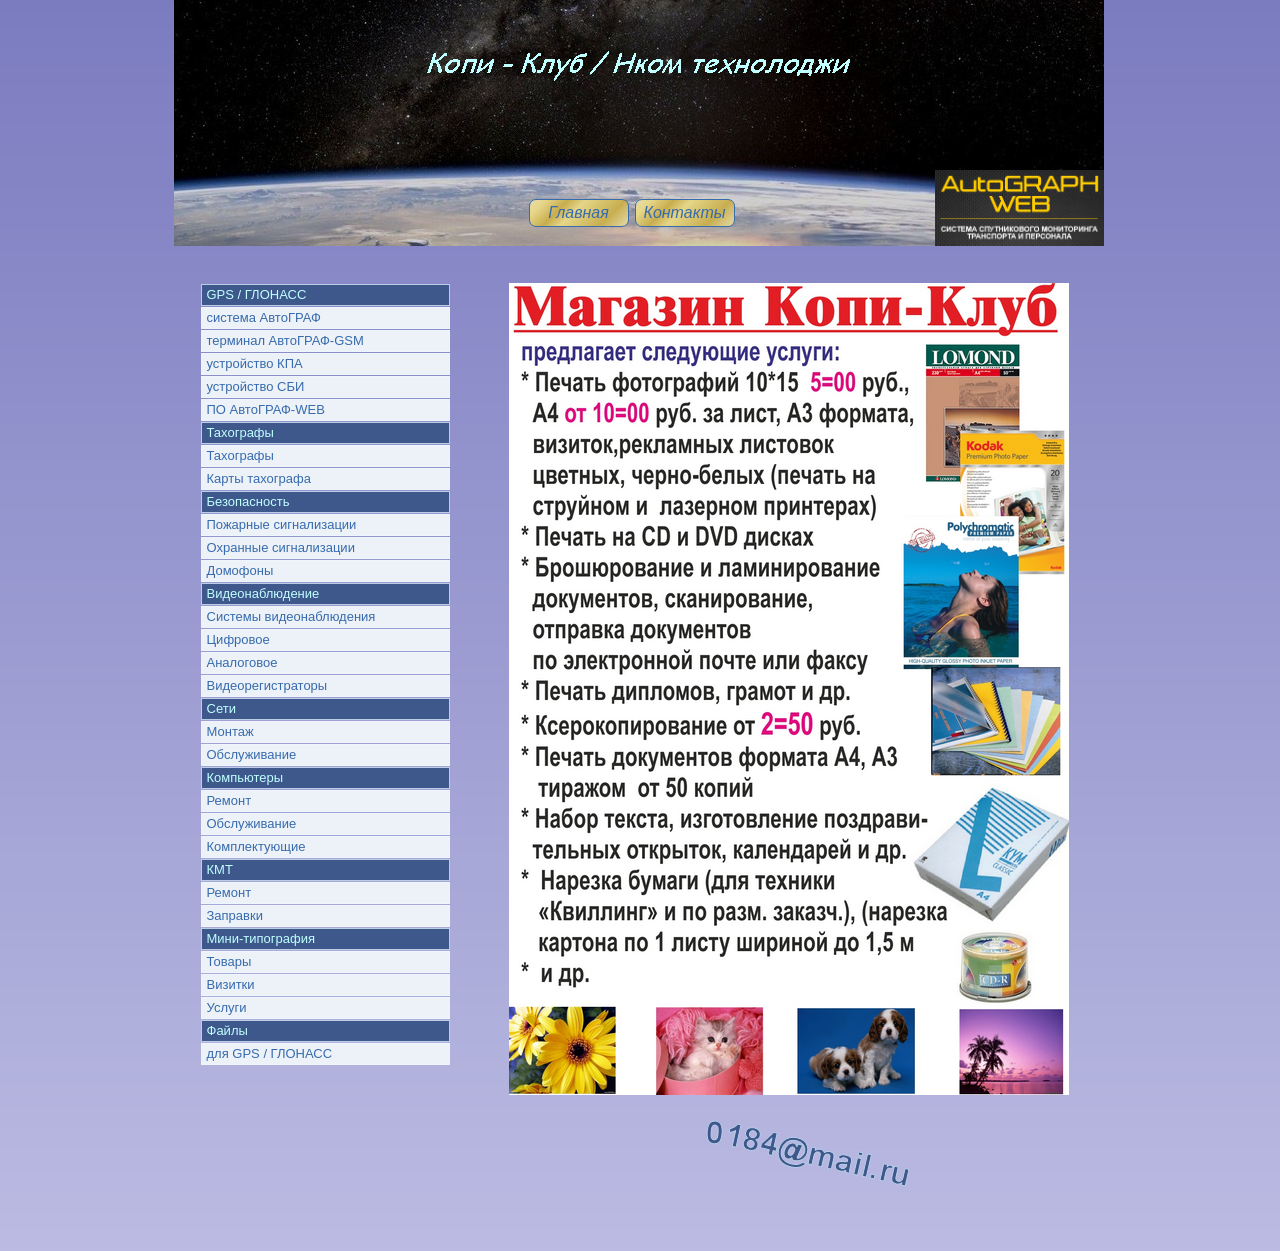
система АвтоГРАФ (264, 317)
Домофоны (240, 570)
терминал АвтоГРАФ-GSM (285, 340)
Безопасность (248, 501)
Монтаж (230, 731)
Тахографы (240, 432)
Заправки (235, 915)
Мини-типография (261, 938)
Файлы (227, 1030)
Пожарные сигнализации (282, 524)
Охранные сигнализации (281, 547)
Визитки (231, 984)
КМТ (220, 869)
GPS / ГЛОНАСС (257, 294)
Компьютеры (245, 777)
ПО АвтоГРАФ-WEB (266, 409)
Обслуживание (252, 754)
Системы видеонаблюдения (291, 616)
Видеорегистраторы (267, 685)
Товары (229, 961)
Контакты (684, 212)
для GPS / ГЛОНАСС (270, 1053)
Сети (221, 708)
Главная (578, 212)
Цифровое (238, 639)
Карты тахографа (259, 478)
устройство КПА (255, 363)
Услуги (227, 1007)
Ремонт (229, 800)
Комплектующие (256, 846)
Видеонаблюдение (263, 593)
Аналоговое (242, 662)
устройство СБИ (256, 386)
